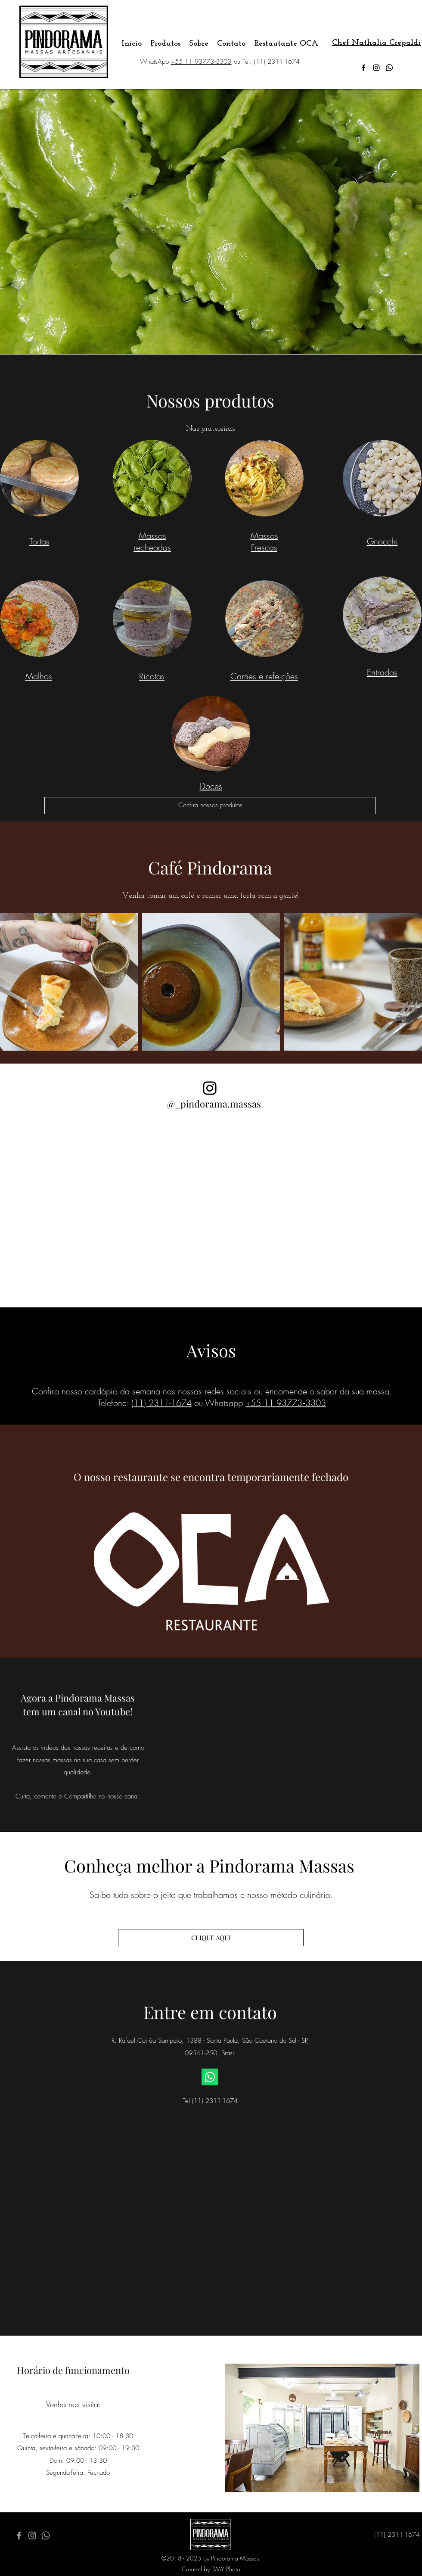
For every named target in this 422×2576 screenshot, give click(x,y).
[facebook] (363, 67)
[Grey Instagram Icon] (32, 2535)
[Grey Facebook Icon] (19, 2535)
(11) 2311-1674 (161, 1403)
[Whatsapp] (389, 67)
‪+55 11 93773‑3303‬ (285, 1403)
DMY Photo (225, 2569)
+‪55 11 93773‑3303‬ (201, 61)
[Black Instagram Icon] (210, 1088)
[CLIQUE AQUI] (211, 1937)
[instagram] (376, 67)
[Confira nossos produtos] (210, 805)
